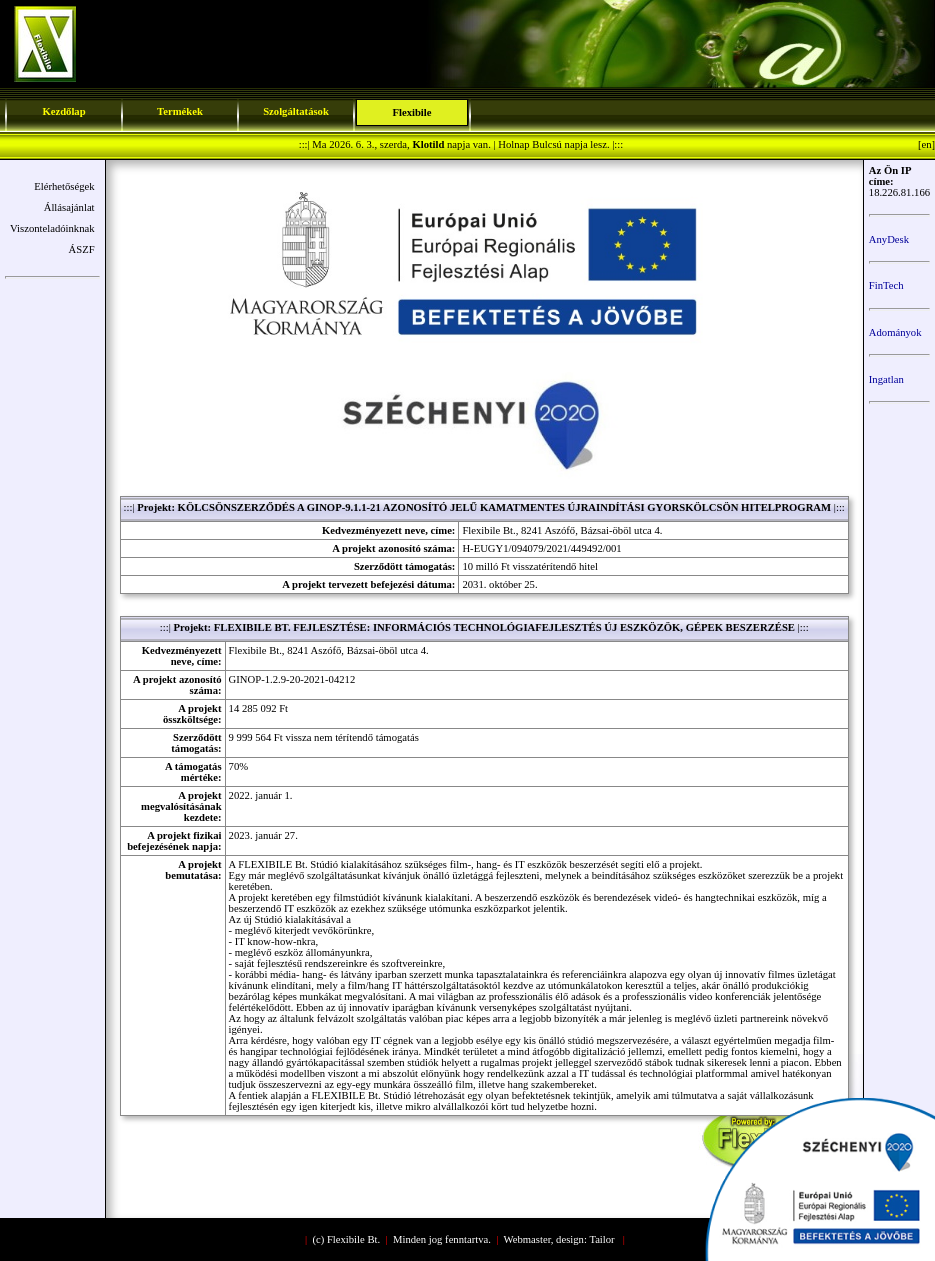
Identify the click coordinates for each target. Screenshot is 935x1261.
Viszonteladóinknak (52, 228)
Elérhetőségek (64, 186)
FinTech (886, 285)
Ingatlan (886, 379)
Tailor (601, 1239)
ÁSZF (82, 249)
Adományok (895, 332)
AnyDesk (889, 239)
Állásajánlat (69, 207)
